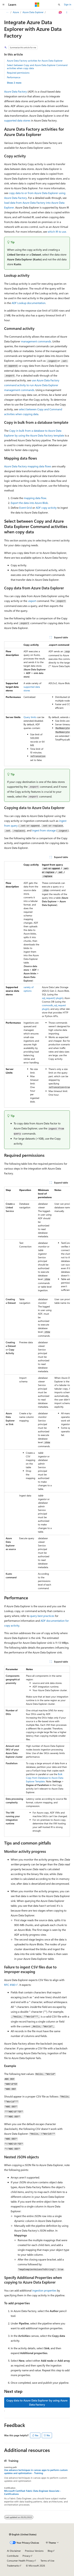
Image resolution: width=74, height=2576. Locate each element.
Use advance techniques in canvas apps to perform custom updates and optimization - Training (36, 2471)
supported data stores (17, 120)
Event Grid (25, 507)
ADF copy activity (46, 507)
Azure (16, 12)
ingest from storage (44, 830)
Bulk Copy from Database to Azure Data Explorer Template (44, 1777)
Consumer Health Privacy (20, 2560)
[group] (37, 703)
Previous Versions (34, 2550)
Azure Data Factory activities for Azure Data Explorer (35, 60)
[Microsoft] (37, 4)
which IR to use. (57, 231)
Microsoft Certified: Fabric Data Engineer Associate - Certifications (32, 2492)
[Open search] (59, 5)
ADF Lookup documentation (28, 303)
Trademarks (13, 2565)
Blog (50, 2550)
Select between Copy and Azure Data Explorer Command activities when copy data (37, 66)
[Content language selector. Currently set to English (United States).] (23, 2534)
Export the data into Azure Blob (29, 503)
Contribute (12, 2555)
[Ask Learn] (60, 12)
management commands (36, 341)
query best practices (42, 1616)
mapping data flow (35, 498)
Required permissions (18, 72)
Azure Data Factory (15, 91)
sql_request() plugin (52, 998)
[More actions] (67, 12)
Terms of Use (47, 2560)
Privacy (26, 2555)
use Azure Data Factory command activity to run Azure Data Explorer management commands (31, 385)
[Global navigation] (3, 5)
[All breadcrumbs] (7, 12)
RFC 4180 (9, 1984)
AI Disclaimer (14, 2550)
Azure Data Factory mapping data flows (27, 466)
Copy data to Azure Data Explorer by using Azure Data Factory (37, 2402)
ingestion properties (44, 2290)
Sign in (67, 4)
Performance (13, 77)
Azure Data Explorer (33, 12)
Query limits (30, 717)
